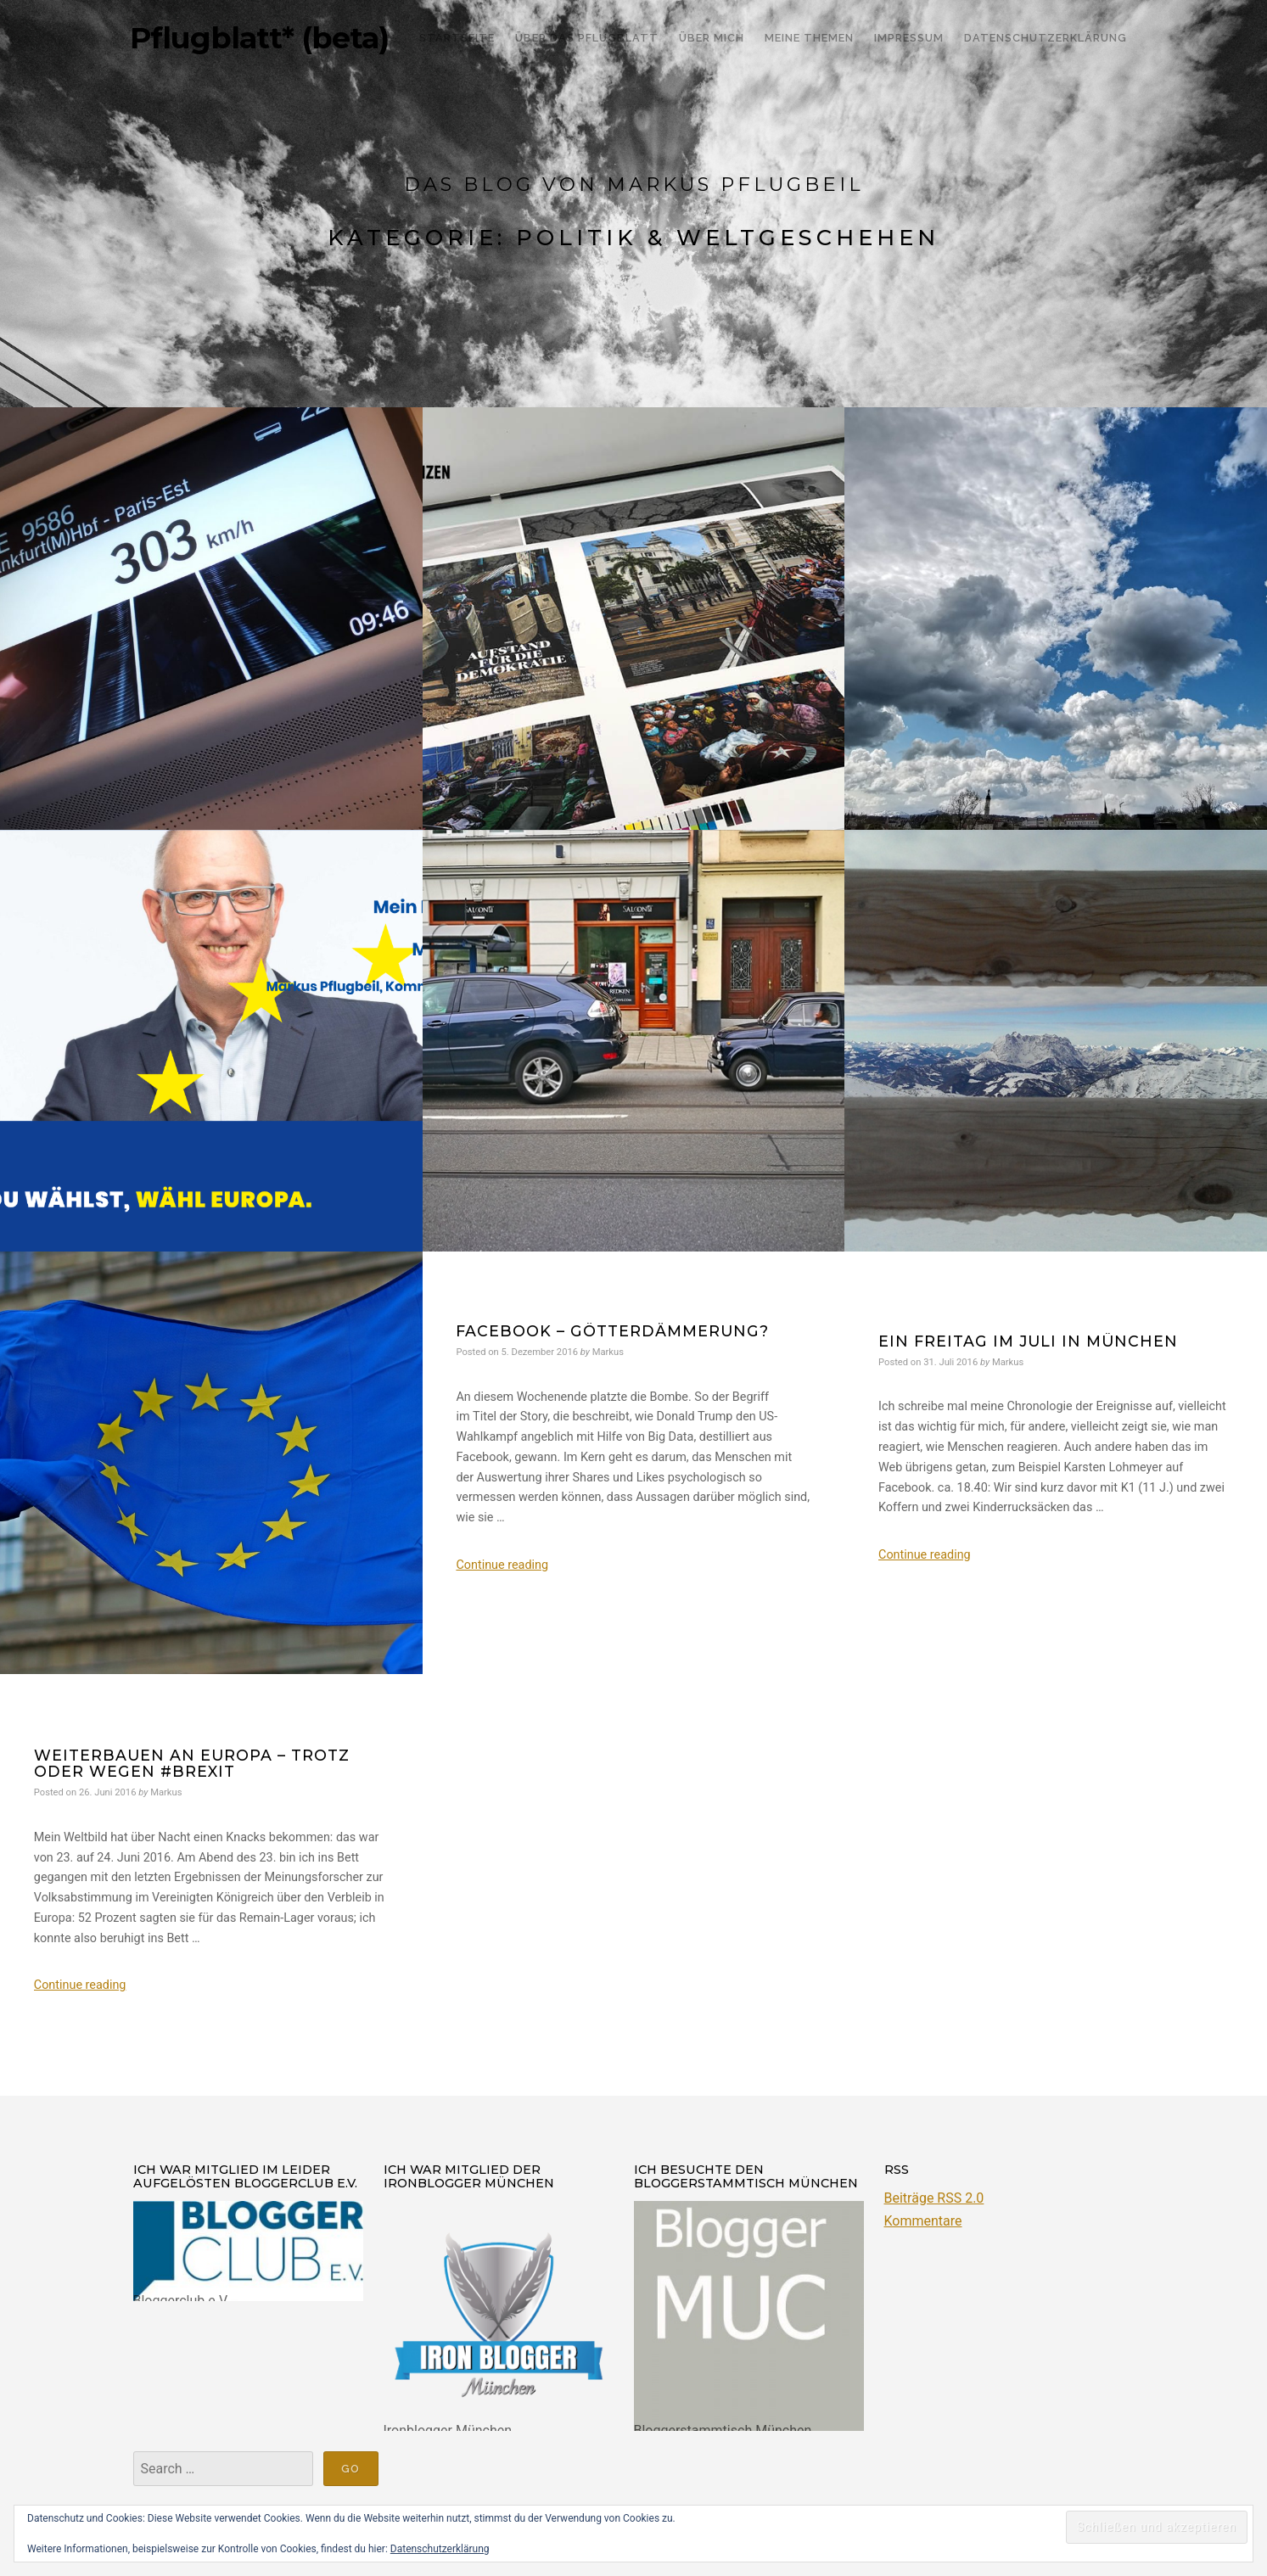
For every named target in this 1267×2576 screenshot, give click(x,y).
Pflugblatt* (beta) (259, 38)
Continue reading (502, 1565)
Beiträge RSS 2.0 (934, 2198)
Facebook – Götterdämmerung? (612, 1331)
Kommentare (923, 2221)
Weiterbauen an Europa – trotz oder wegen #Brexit (192, 1763)
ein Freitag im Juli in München (1028, 1341)
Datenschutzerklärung (440, 2549)
